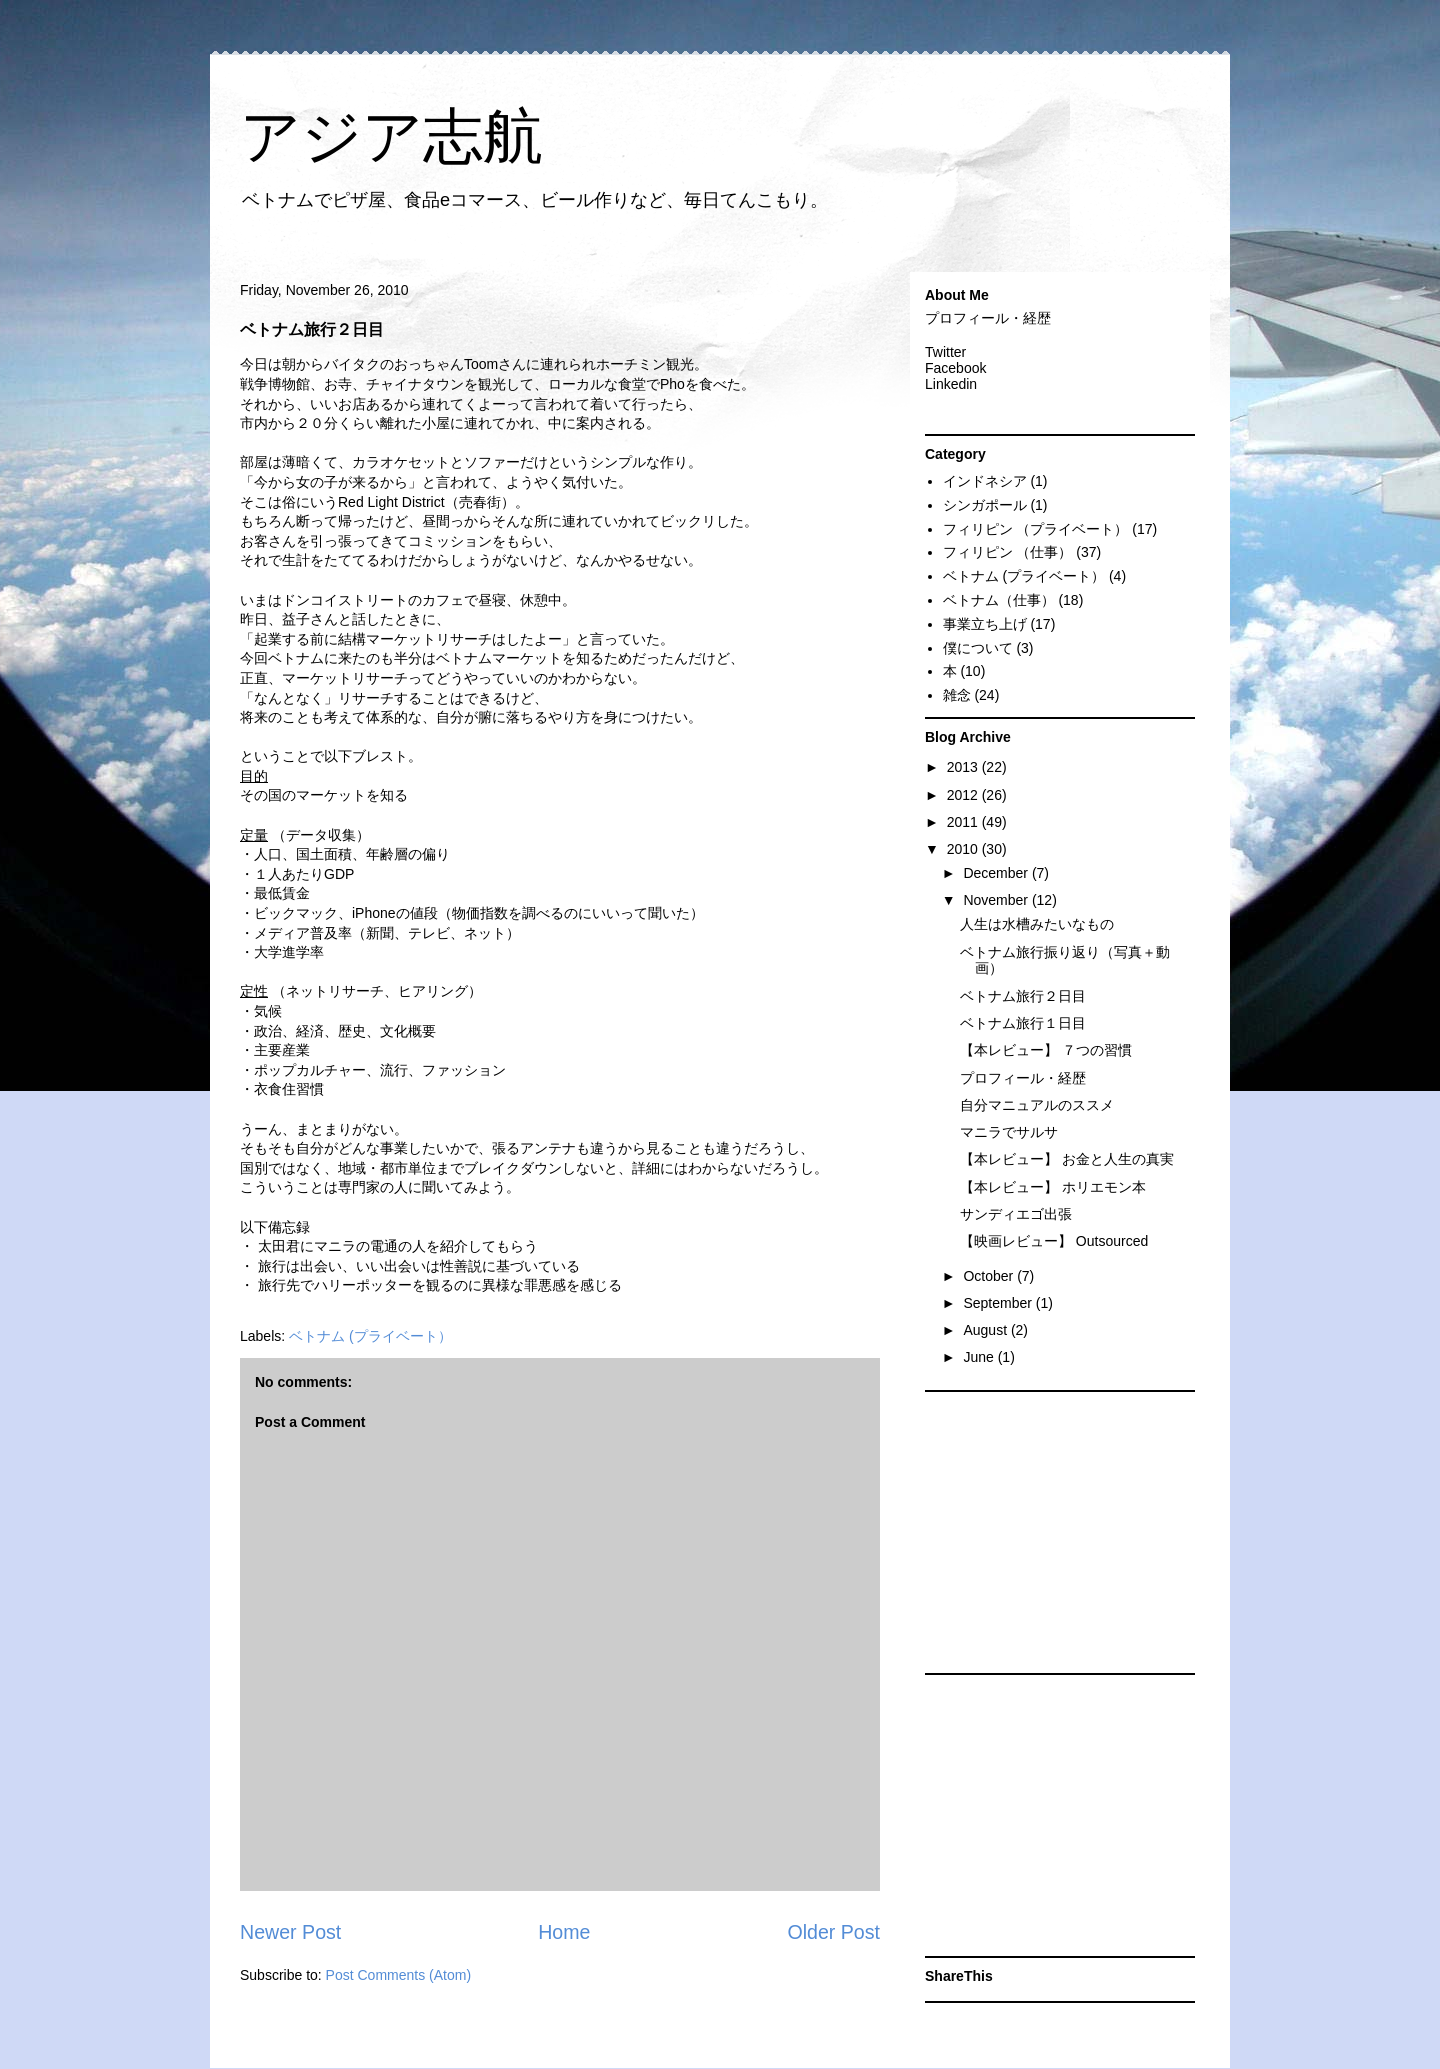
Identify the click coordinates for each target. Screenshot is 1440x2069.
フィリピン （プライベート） (1036, 529)
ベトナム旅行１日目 (1023, 1023)
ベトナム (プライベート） (370, 1336)
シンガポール (985, 505)
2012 (964, 795)
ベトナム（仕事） (999, 600)
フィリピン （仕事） (1008, 552)
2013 (964, 767)
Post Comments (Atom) (398, 1975)
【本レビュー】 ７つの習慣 (1046, 1050)
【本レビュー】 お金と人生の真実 (1067, 1159)
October (990, 1276)
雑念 (957, 695)
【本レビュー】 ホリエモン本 (1053, 1187)
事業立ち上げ (985, 624)
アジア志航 (391, 136)
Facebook (955, 368)
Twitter (945, 352)
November (997, 900)
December (997, 873)
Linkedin (951, 384)
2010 (964, 849)
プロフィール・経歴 (988, 318)
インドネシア (985, 481)
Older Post (833, 1932)
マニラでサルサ (1009, 1132)
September (999, 1303)
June (980, 1357)
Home (564, 1932)
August (986, 1330)
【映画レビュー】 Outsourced (1054, 1241)
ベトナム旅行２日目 (1023, 996)
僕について (978, 648)
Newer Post (290, 1932)
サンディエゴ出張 (1016, 1214)
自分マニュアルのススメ (1037, 1105)
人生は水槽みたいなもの (1037, 924)
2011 (964, 822)
